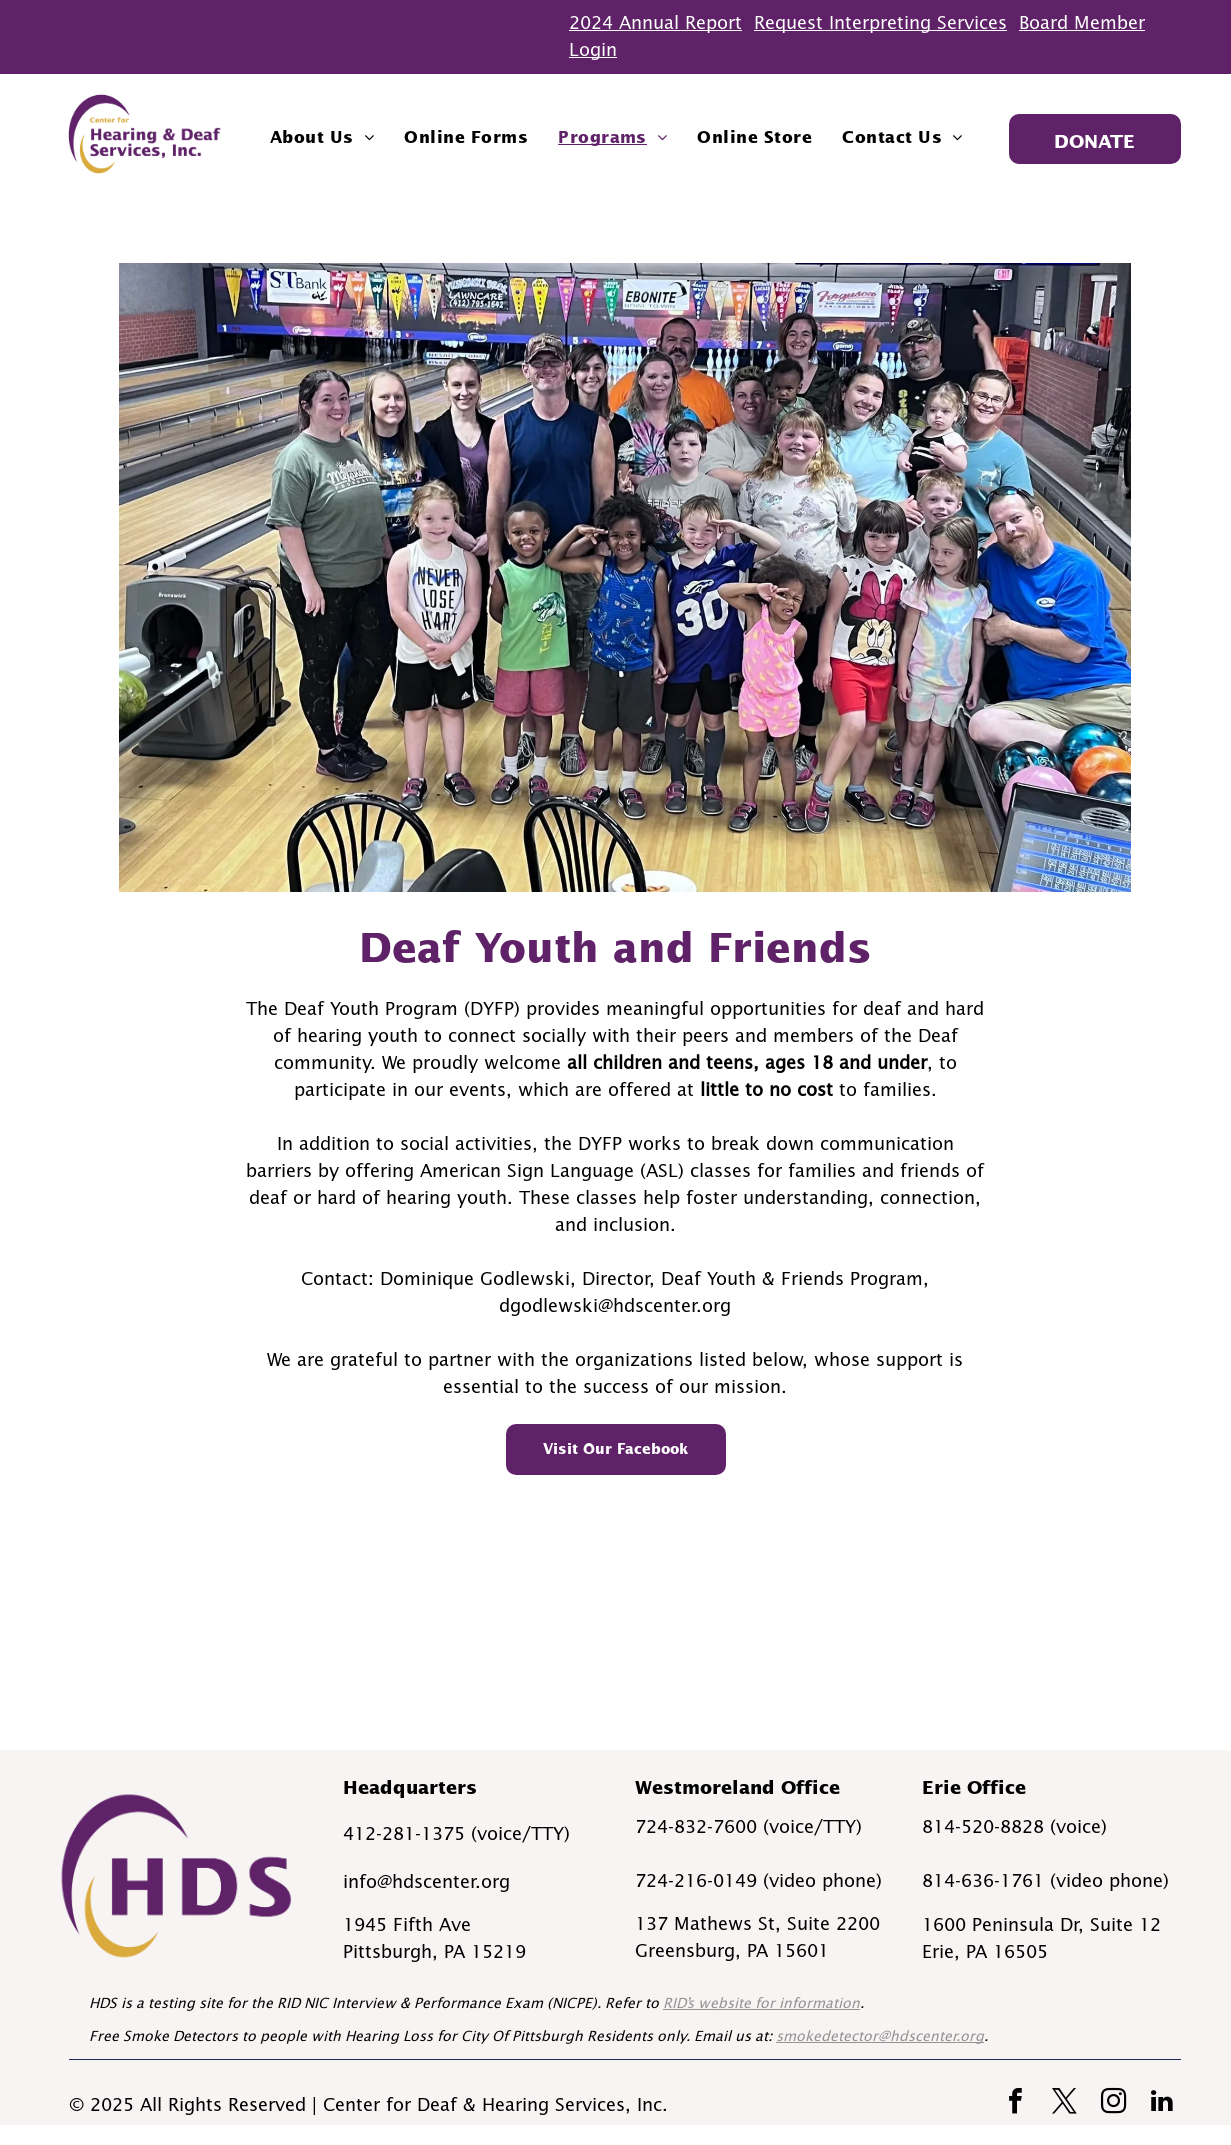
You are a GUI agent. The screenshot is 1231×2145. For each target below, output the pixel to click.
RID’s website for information (761, 2003)
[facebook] (1015, 2103)
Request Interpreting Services (880, 23)
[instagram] (1113, 2103)
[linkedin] (1162, 2103)
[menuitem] (322, 137)
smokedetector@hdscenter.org (880, 2036)
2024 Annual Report (655, 23)
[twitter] (1064, 2103)
